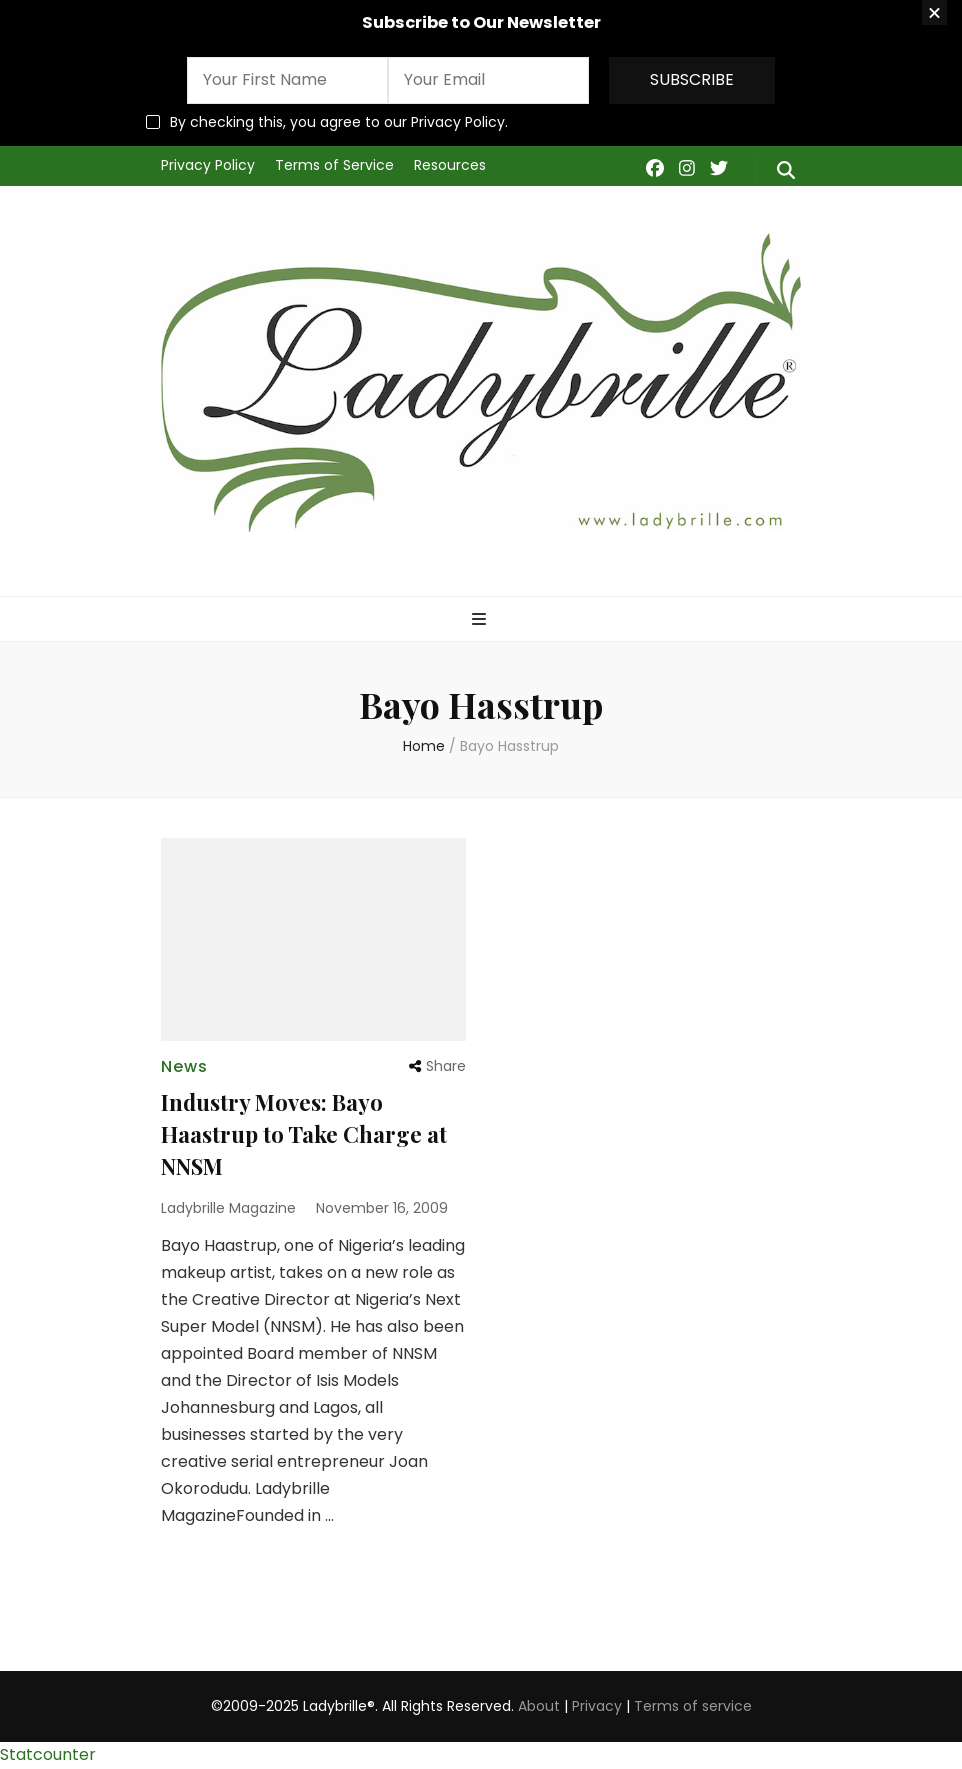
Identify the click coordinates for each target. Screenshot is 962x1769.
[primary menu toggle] (481, 620)
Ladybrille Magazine (228, 1208)
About (539, 1706)
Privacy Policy (208, 165)
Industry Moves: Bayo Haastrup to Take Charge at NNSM (304, 1134)
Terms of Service (334, 165)
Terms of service (693, 1706)
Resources (450, 165)
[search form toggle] (786, 171)
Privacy (597, 1706)
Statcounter (48, 1754)
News (184, 1066)
